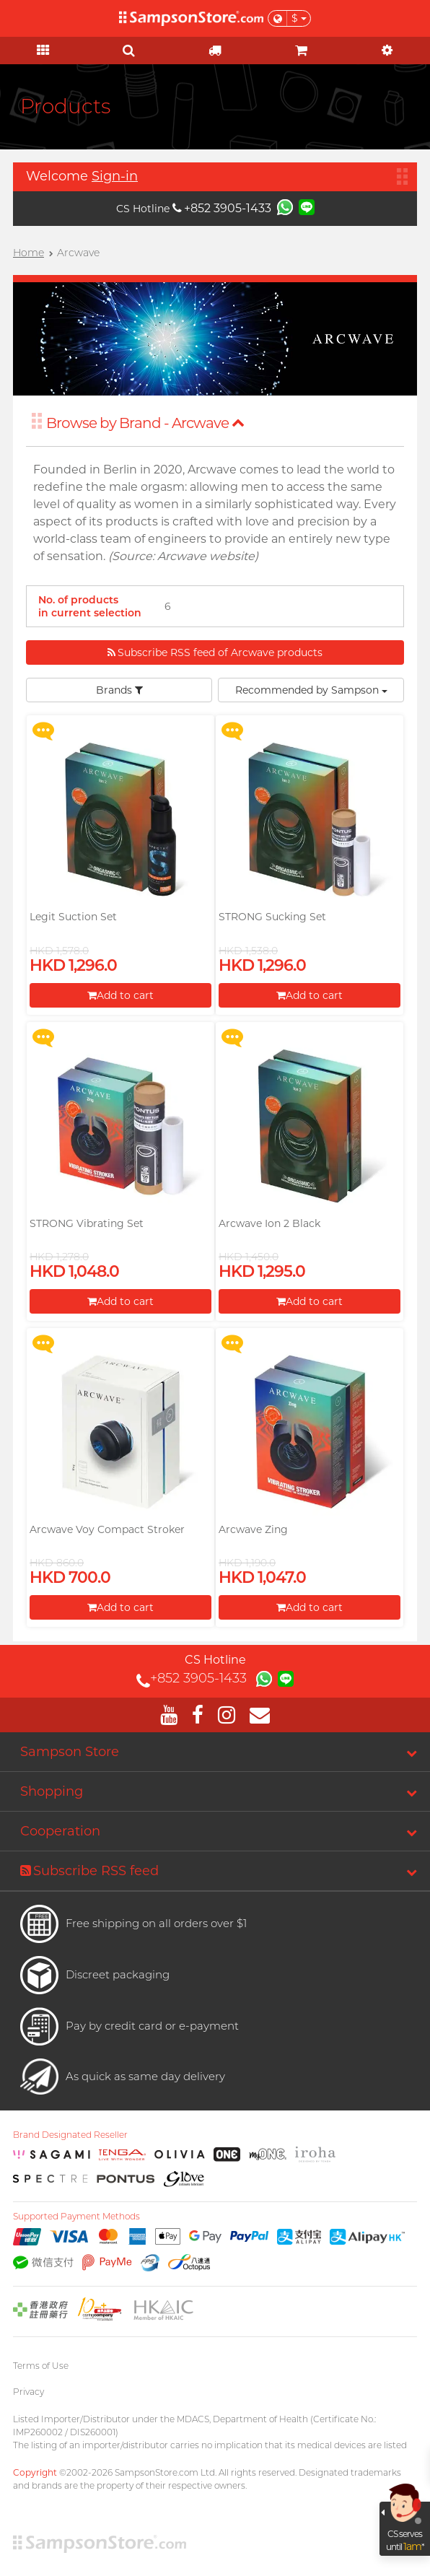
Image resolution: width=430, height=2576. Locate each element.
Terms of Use (41, 2365)
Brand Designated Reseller (70, 2135)
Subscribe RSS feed (89, 1871)
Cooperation (60, 1831)
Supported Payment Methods (76, 2216)
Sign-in (115, 176)
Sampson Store (69, 1752)
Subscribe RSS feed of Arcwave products (215, 652)
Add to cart (120, 995)
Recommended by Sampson (311, 690)
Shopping (51, 1791)
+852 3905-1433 (221, 208)
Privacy (28, 2391)
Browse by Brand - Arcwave (145, 423)
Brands (119, 690)
